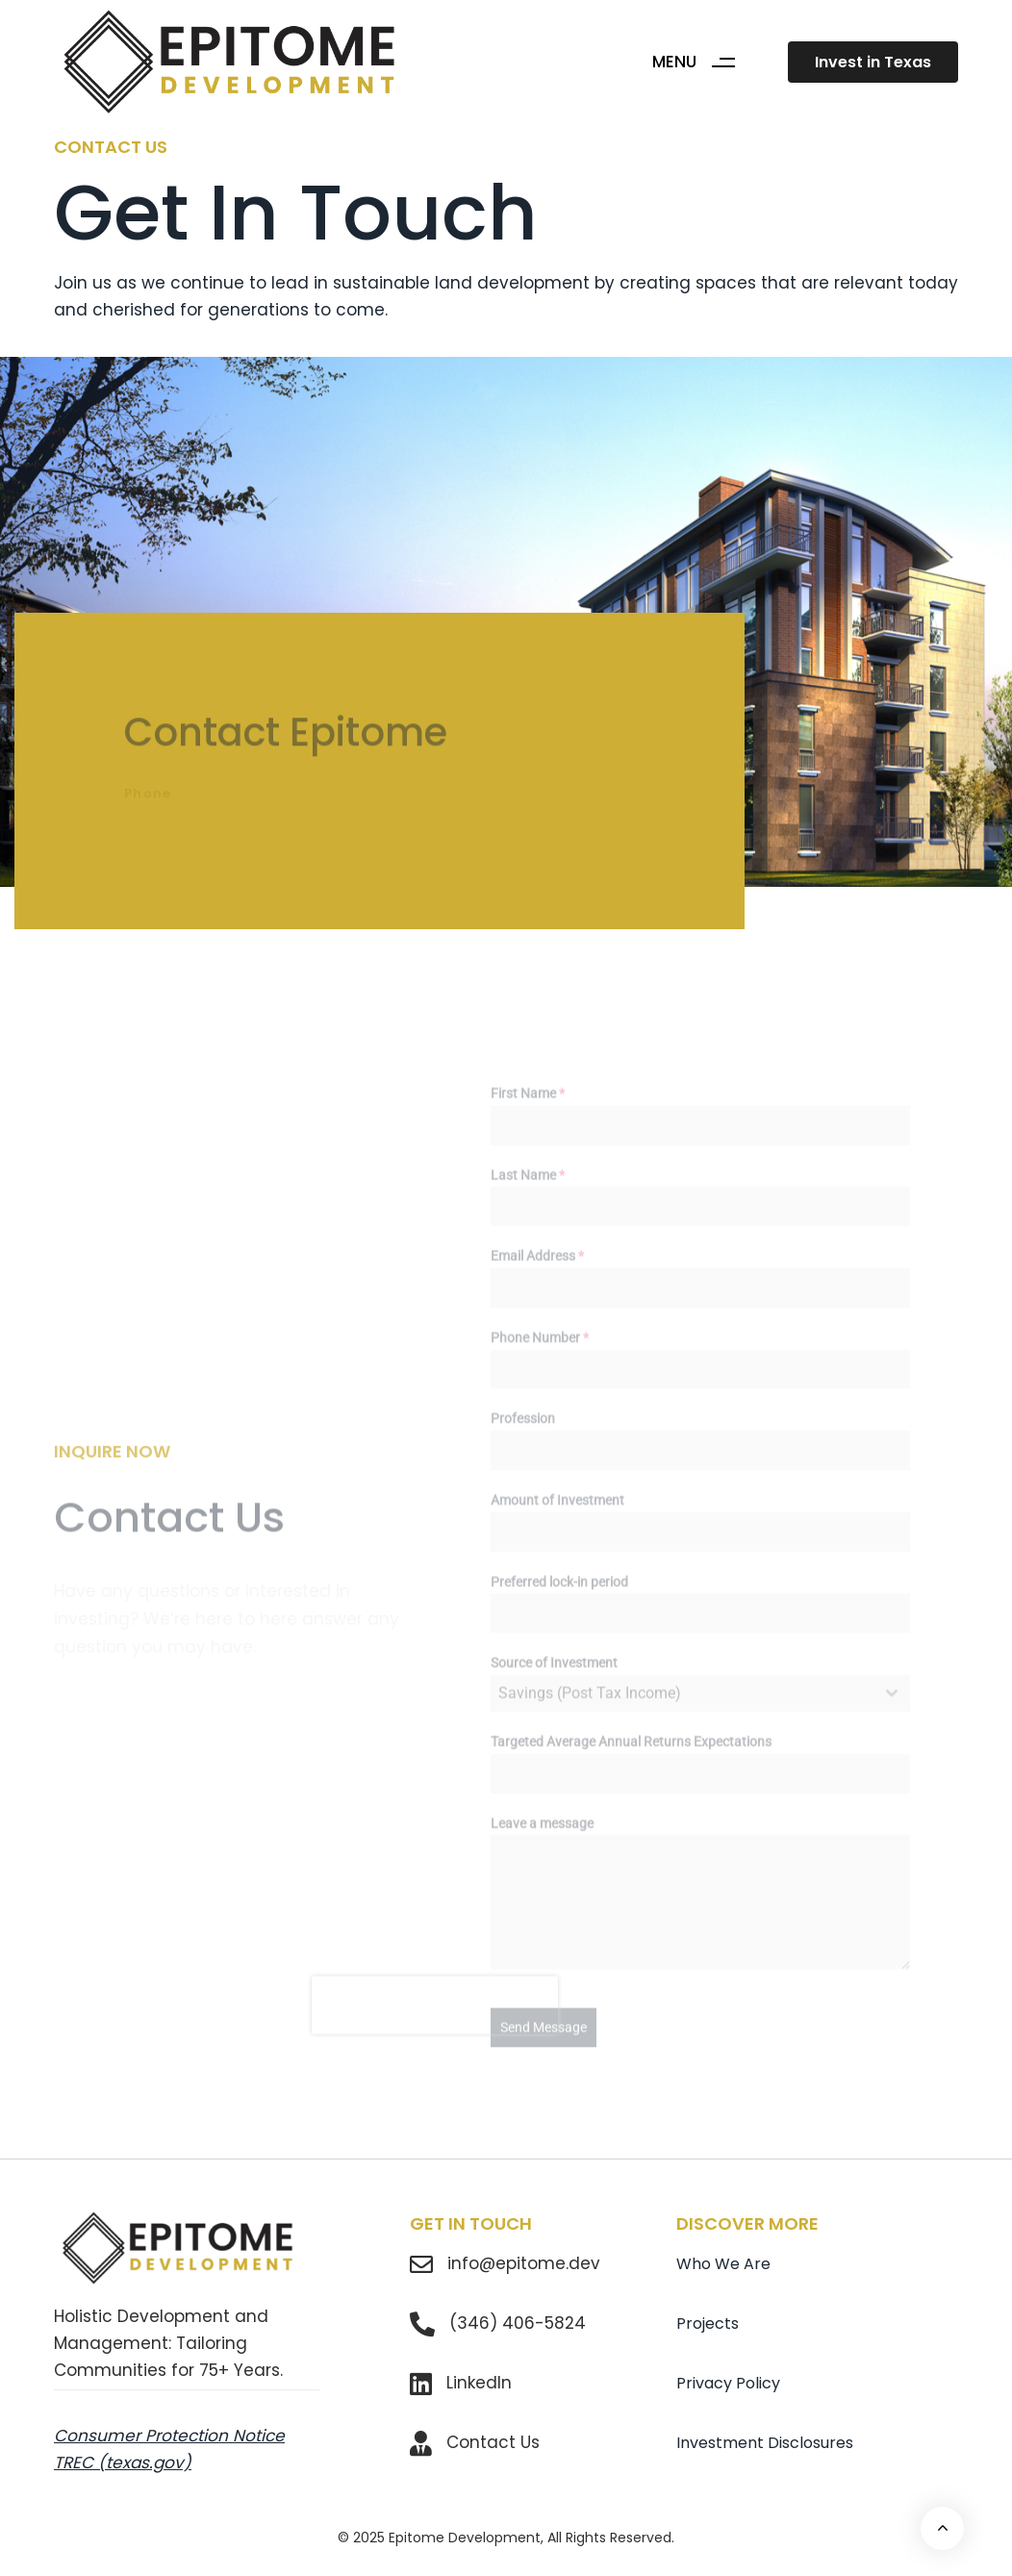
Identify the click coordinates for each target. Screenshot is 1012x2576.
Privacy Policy (728, 2383)
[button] (700, 62)
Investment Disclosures (764, 2443)
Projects (707, 2323)
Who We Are (723, 2264)
